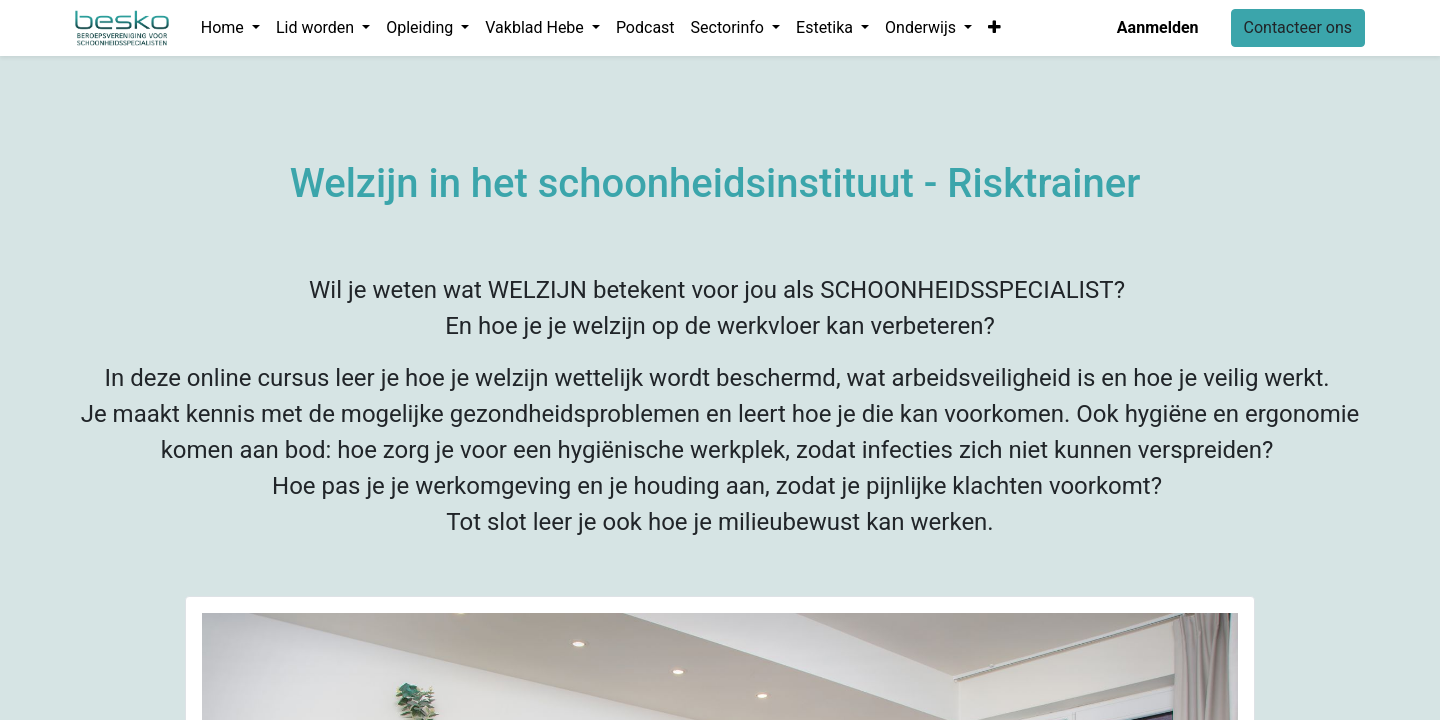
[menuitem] (645, 28)
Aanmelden (1158, 27)
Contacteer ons (1298, 27)
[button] (994, 28)
